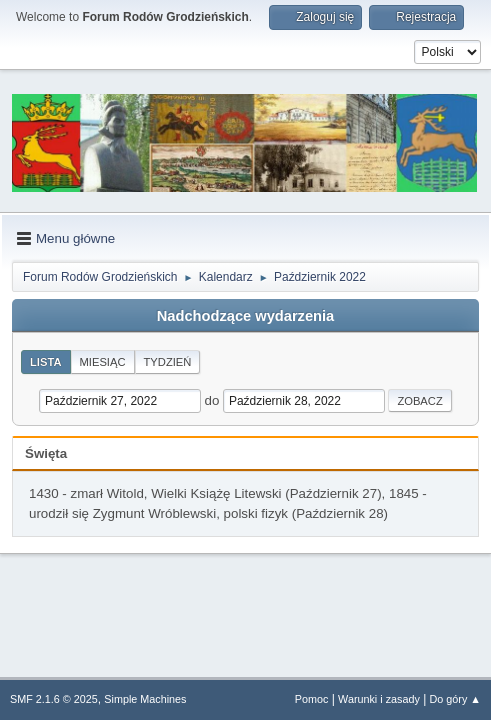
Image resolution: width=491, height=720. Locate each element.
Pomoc (312, 699)
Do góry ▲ (455, 699)
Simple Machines (145, 699)
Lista (46, 362)
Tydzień (168, 362)
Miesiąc (103, 362)
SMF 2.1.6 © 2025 (54, 699)
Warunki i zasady (379, 699)
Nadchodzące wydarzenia (246, 316)
